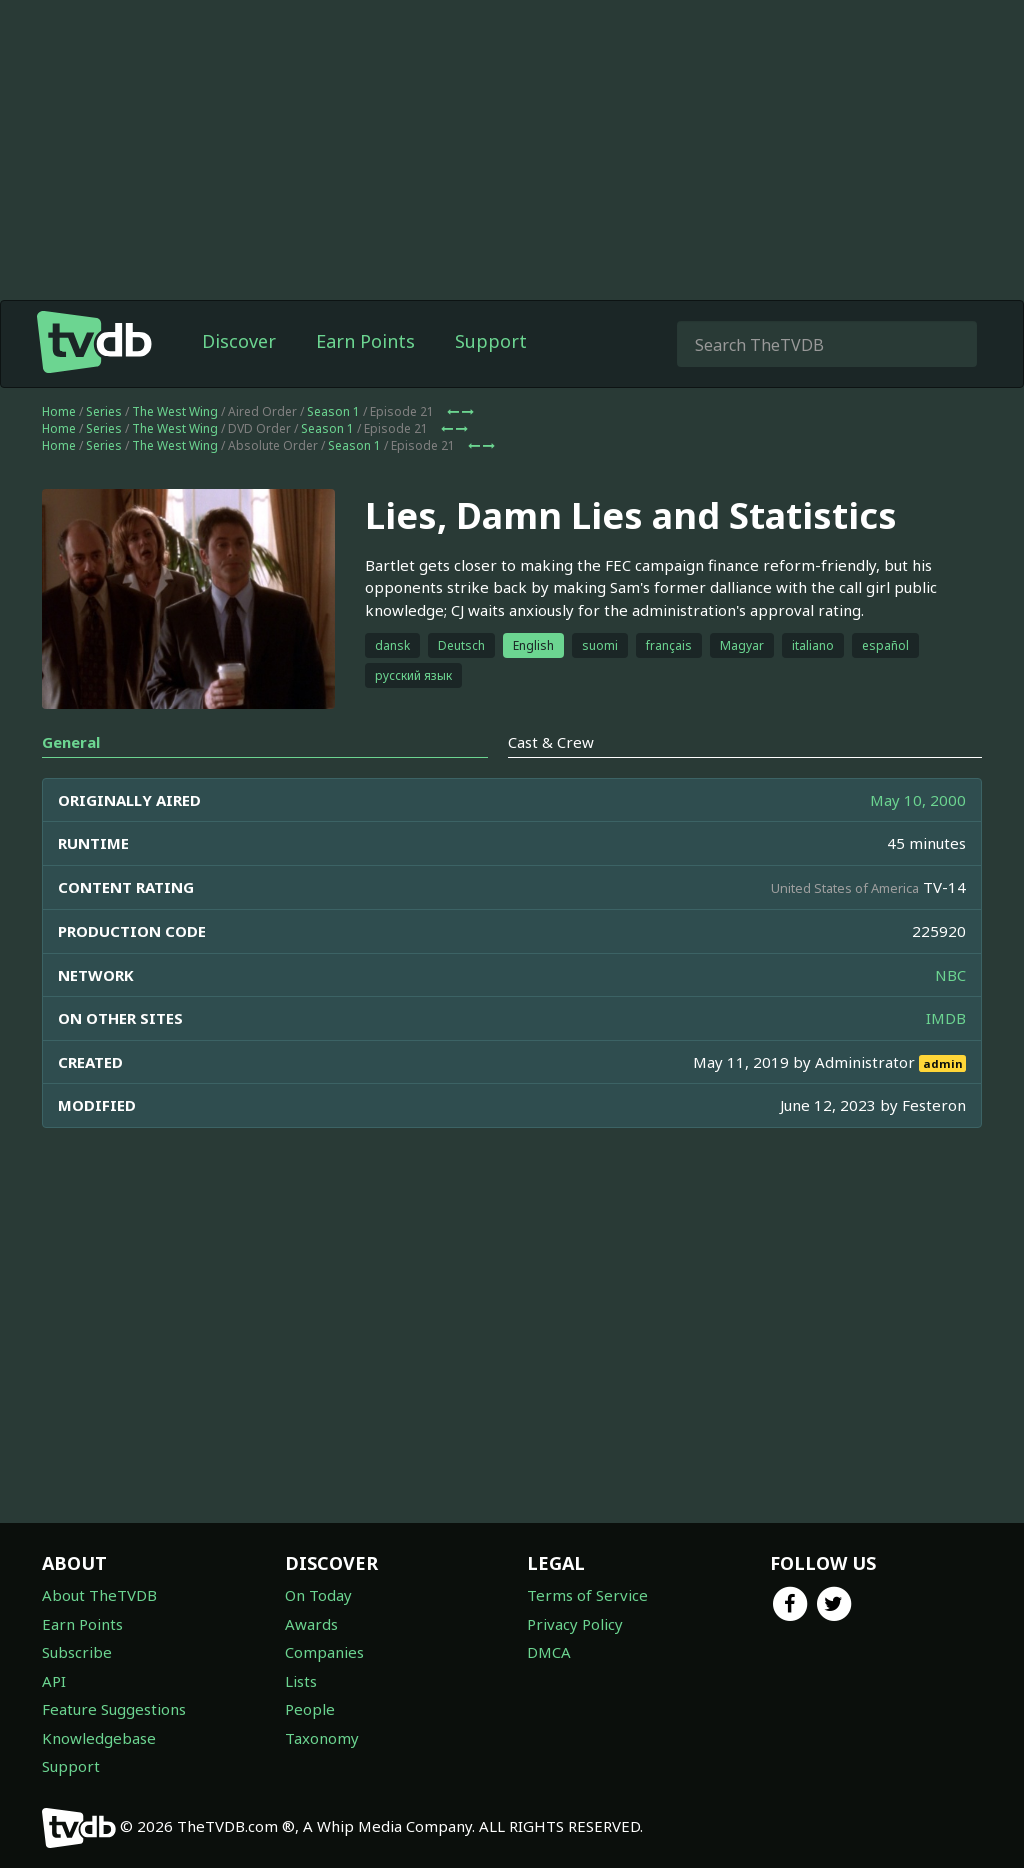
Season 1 (333, 411)
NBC (950, 975)
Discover (239, 341)
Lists (301, 1681)
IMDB (946, 1018)
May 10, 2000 (918, 800)
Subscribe (77, 1652)
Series (104, 411)
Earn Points (365, 341)
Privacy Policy (575, 1624)
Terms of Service (587, 1595)
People (310, 1709)
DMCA (549, 1652)
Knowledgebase (99, 1738)
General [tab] (71, 742)
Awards (311, 1624)
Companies (324, 1652)
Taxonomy (322, 1738)
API (54, 1681)
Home (59, 411)
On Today (318, 1595)
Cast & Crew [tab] (551, 742)
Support (491, 341)
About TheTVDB (99, 1595)
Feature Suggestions (114, 1709)
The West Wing (175, 411)
